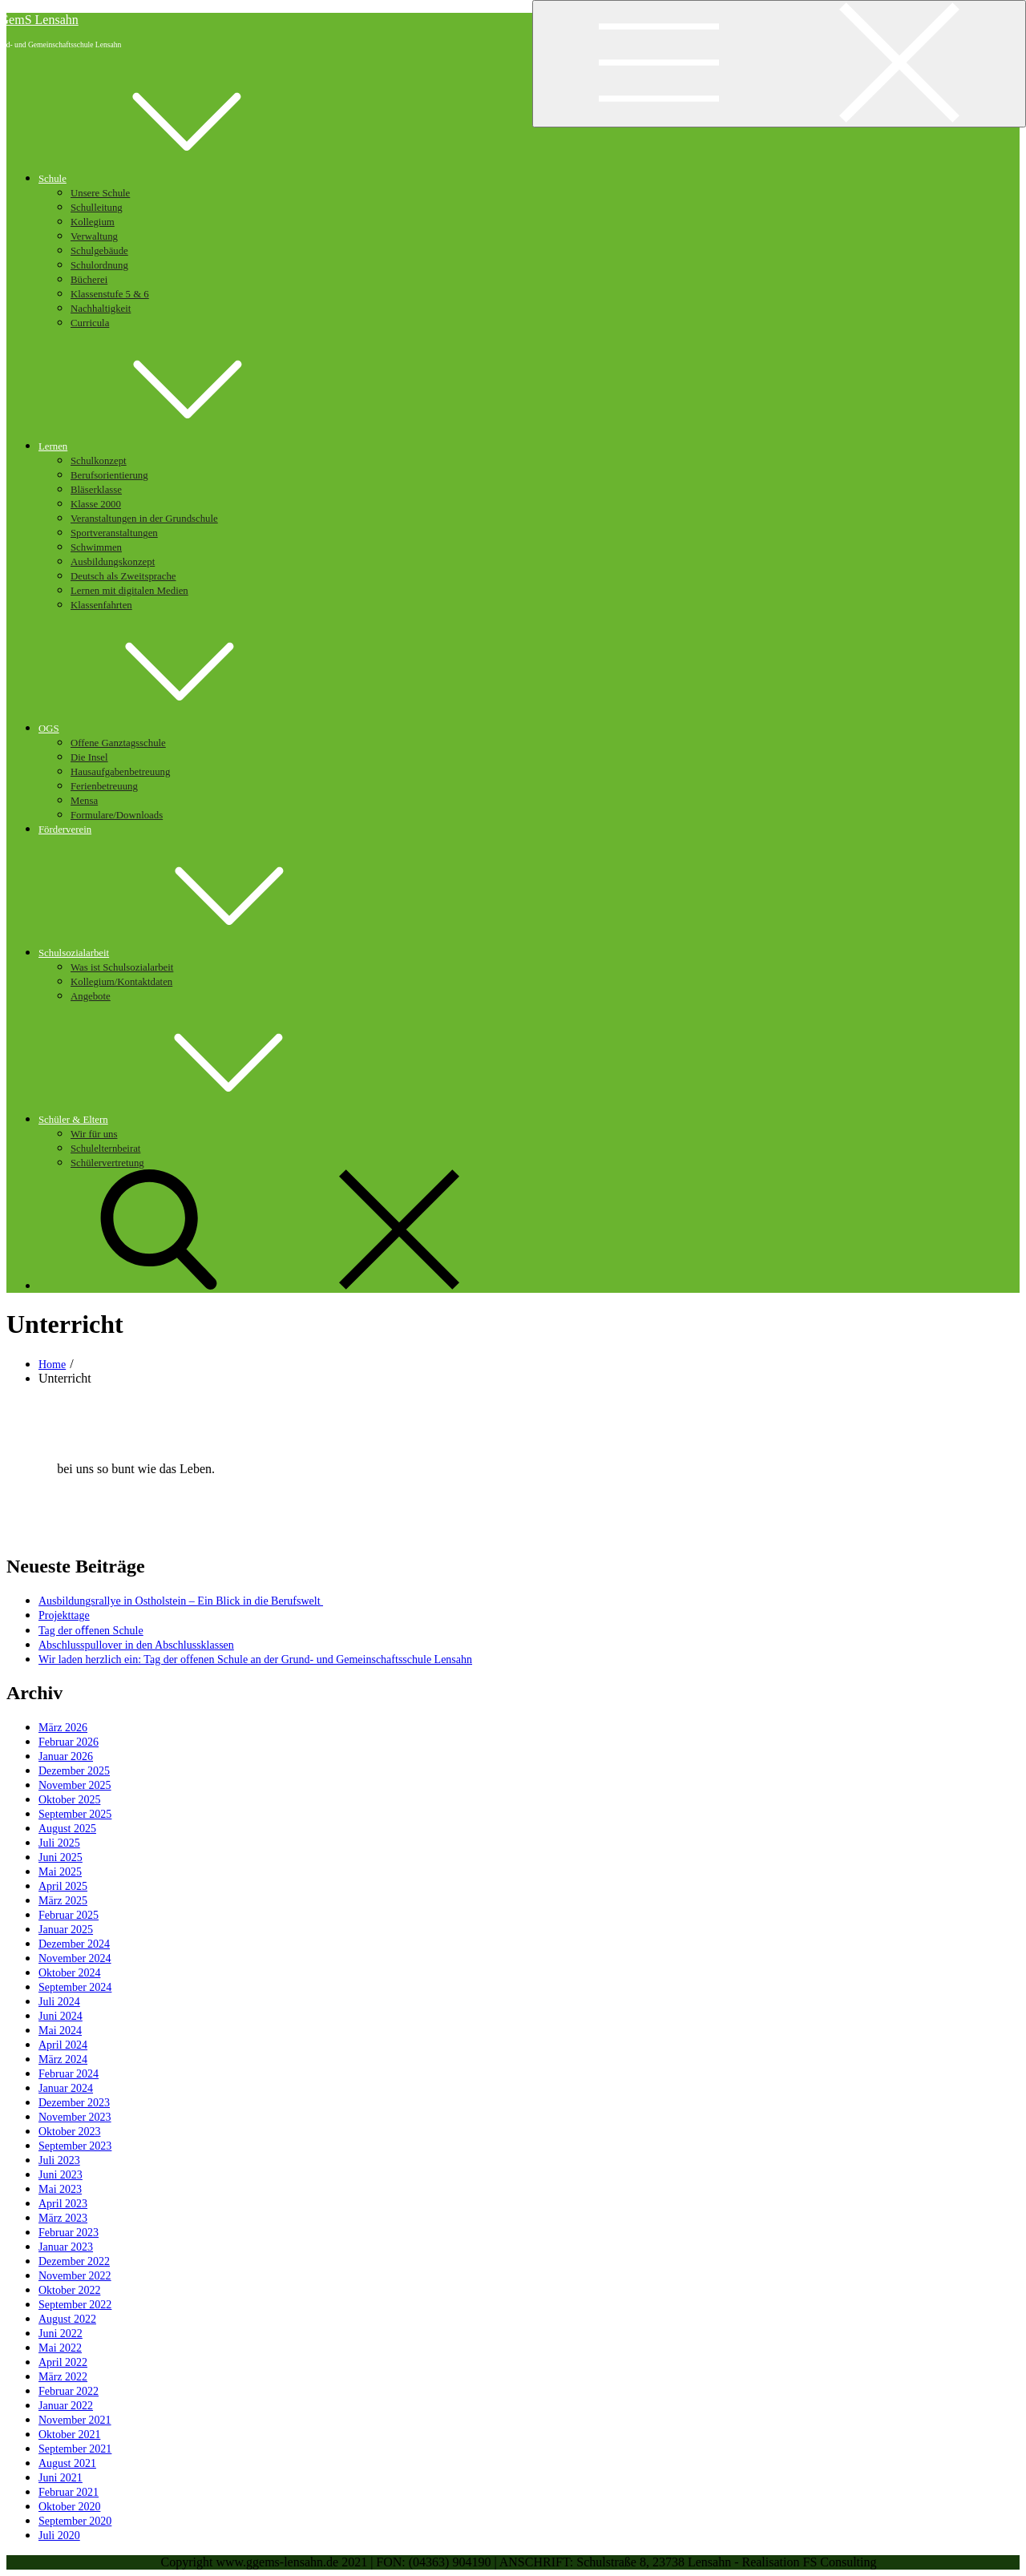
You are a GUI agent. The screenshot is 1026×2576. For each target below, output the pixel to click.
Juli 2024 (59, 2002)
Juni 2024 (60, 2016)
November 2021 (74, 2420)
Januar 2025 (65, 1930)
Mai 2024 (60, 2031)
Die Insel (89, 757)
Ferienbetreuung (104, 786)
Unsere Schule (100, 193)
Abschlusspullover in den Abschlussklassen (136, 1645)
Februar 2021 (68, 2492)
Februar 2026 (68, 1742)
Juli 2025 (59, 1843)
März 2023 (62, 2218)
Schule (172, 178)
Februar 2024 (68, 2074)
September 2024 (74, 1987)
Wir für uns (94, 1134)
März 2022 (62, 2377)
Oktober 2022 (69, 2290)
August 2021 (67, 2463)
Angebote (91, 996)
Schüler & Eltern (193, 1119)
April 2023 (62, 2204)
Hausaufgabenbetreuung (120, 771)
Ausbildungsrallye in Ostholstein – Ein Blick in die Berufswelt (180, 1601)
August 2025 (67, 1829)
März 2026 (62, 1728)
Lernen (173, 446)
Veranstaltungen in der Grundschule (144, 518)
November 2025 (74, 1785)
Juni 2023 (60, 2175)
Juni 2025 (60, 1857)
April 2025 (62, 1886)
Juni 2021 (60, 2478)
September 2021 (74, 2449)
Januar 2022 (65, 2406)
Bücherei (89, 279)
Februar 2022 (68, 2391)
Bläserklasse (96, 489)
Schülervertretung (107, 1163)
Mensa (84, 800)
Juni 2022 (60, 2334)
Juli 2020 (59, 2536)
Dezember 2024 (74, 1944)
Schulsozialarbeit (193, 953)
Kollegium (93, 222)
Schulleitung (97, 207)
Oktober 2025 (69, 1800)
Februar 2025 (68, 1915)
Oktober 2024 (69, 1973)
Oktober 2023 (69, 2132)
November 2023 (74, 2117)
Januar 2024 (65, 2088)
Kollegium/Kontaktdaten (121, 981)
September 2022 (74, 2305)
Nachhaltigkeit (101, 308)
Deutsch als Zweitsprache (123, 576)
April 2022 (62, 2362)
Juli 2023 (59, 2160)
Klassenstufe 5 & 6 (110, 294)
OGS (169, 728)
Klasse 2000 (96, 504)
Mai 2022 (60, 2348)
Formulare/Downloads (117, 815)
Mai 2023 (60, 2189)
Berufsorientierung (109, 475)
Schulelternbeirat (105, 1148)
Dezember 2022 (74, 2261)
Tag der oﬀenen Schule (90, 1631)
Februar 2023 (68, 2233)
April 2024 (62, 2045)
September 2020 (74, 2521)
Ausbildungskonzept (113, 561)
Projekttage (64, 1615)
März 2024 (62, 2059)
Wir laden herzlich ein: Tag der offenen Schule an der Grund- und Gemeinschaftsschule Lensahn (255, 1659)
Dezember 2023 (74, 2103)
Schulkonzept (99, 460)
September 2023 (74, 2146)
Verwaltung (94, 236)
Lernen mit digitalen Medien (129, 590)
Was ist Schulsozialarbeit (122, 967)
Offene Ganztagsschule (118, 743)
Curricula (90, 323)
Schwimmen (96, 547)
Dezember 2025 (74, 1771)
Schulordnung (99, 265)
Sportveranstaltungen (114, 533)
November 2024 (74, 1958)
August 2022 (67, 2319)
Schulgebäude (99, 250)
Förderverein (64, 829)
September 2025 (74, 1814)
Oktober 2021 (69, 2435)
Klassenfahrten (101, 605)
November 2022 (74, 2276)
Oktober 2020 (69, 2507)
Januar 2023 (65, 2247)
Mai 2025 (60, 1872)
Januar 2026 (65, 1756)
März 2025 (62, 1901)
